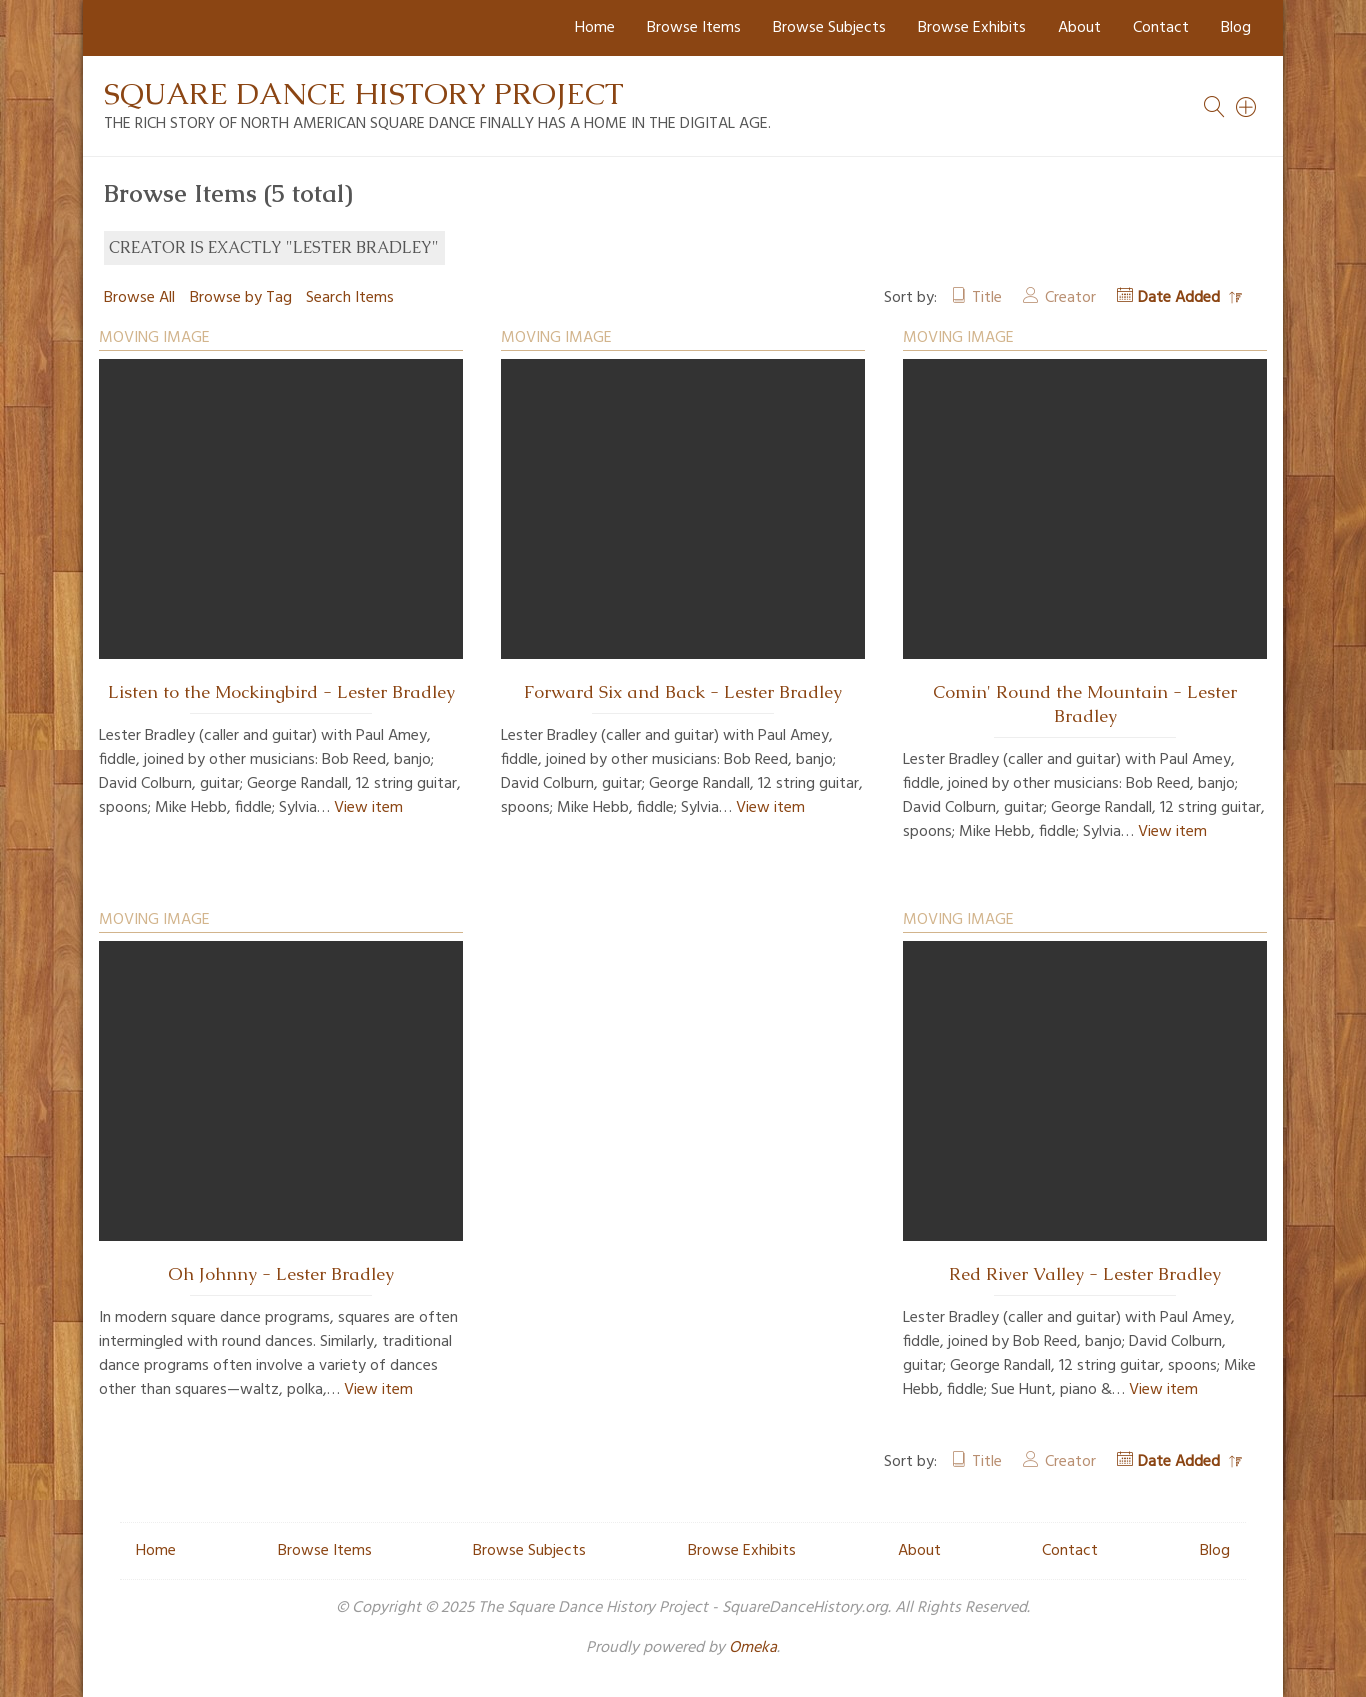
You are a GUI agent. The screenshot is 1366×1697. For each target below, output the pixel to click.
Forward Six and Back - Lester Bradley (683, 692)
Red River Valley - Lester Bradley (1085, 1274)
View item (368, 808)
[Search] (1247, 107)
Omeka (753, 1648)
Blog (1236, 28)
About (1079, 28)
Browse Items (694, 28)
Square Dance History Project (364, 93)
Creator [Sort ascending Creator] (1070, 298)
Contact (1161, 28)
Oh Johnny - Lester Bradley (281, 1274)
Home (595, 28)
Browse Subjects (829, 28)
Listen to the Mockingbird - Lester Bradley (281, 692)
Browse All (139, 298)
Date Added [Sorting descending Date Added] (1181, 298)
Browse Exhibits (972, 28)
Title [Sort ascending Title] (987, 298)
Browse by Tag (241, 298)
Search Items (350, 298)
